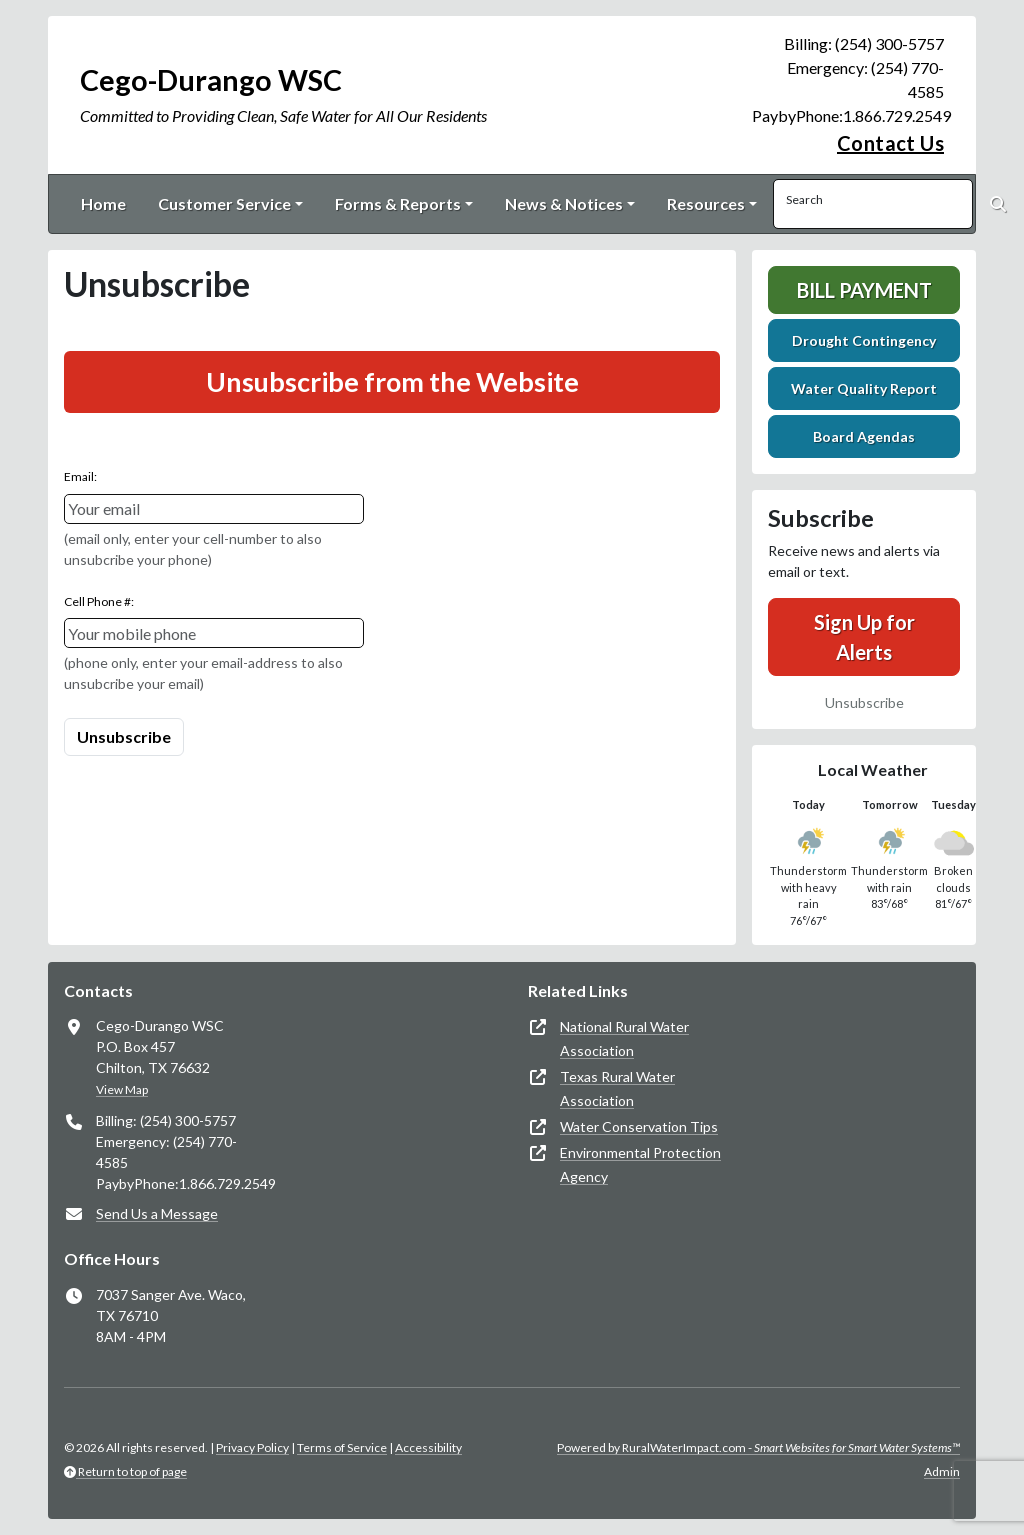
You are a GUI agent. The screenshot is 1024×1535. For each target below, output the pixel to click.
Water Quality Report (864, 388)
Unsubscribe (864, 702)
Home (103, 203)
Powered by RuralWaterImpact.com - (758, 1447)
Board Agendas (864, 436)
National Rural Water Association (624, 1038)
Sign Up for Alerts (864, 637)
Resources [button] (706, 203)
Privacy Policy (252, 1447)
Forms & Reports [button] (398, 203)
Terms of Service (342, 1447)
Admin (942, 1471)
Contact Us (890, 143)
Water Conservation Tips (639, 1126)
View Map (122, 1089)
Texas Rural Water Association (617, 1088)
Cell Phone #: (99, 601)
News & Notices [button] (564, 203)
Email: (80, 476)
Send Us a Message (157, 1213)
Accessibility (428, 1447)
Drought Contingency (864, 340)
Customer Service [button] (224, 203)
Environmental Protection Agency (640, 1164)
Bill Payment (864, 290)
